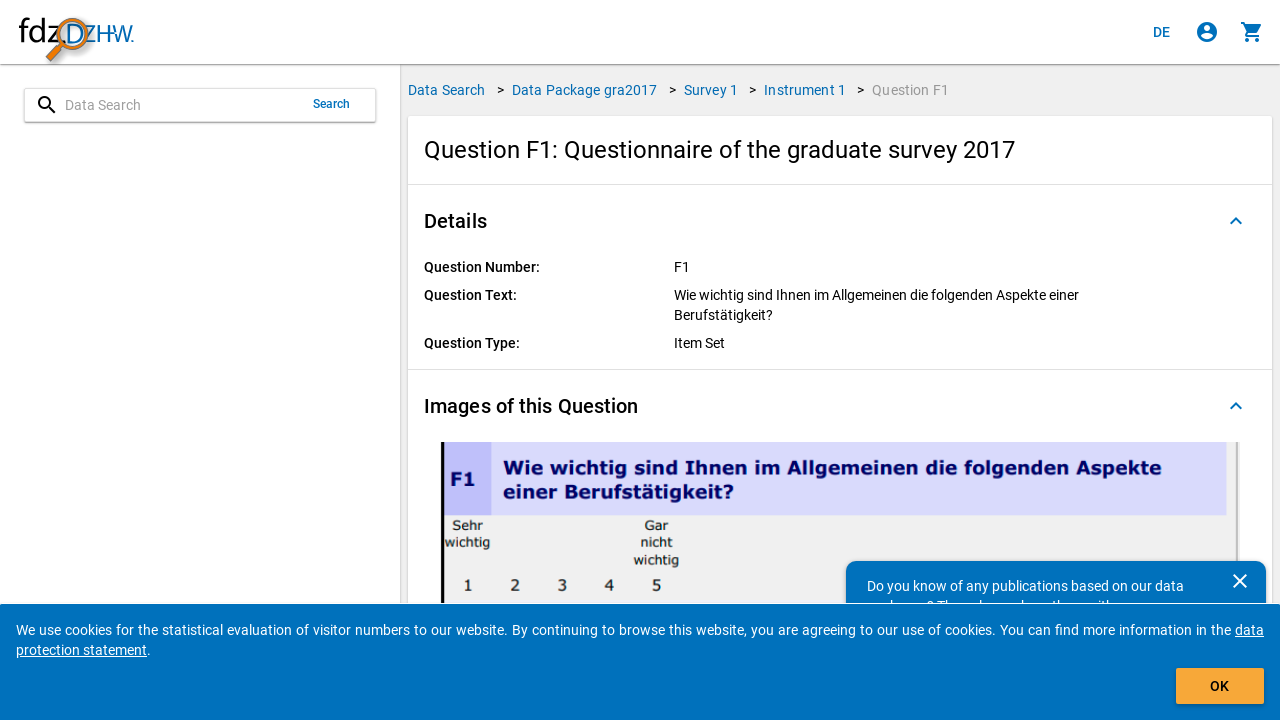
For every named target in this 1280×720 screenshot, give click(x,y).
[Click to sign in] (1207, 32)
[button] (840, 221)
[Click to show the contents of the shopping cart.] (1252, 32)
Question (910, 90)
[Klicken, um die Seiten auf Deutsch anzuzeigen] (1162, 32)
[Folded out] (1236, 221)
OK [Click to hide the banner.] (1219, 686)
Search (332, 104)
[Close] (1240, 581)
